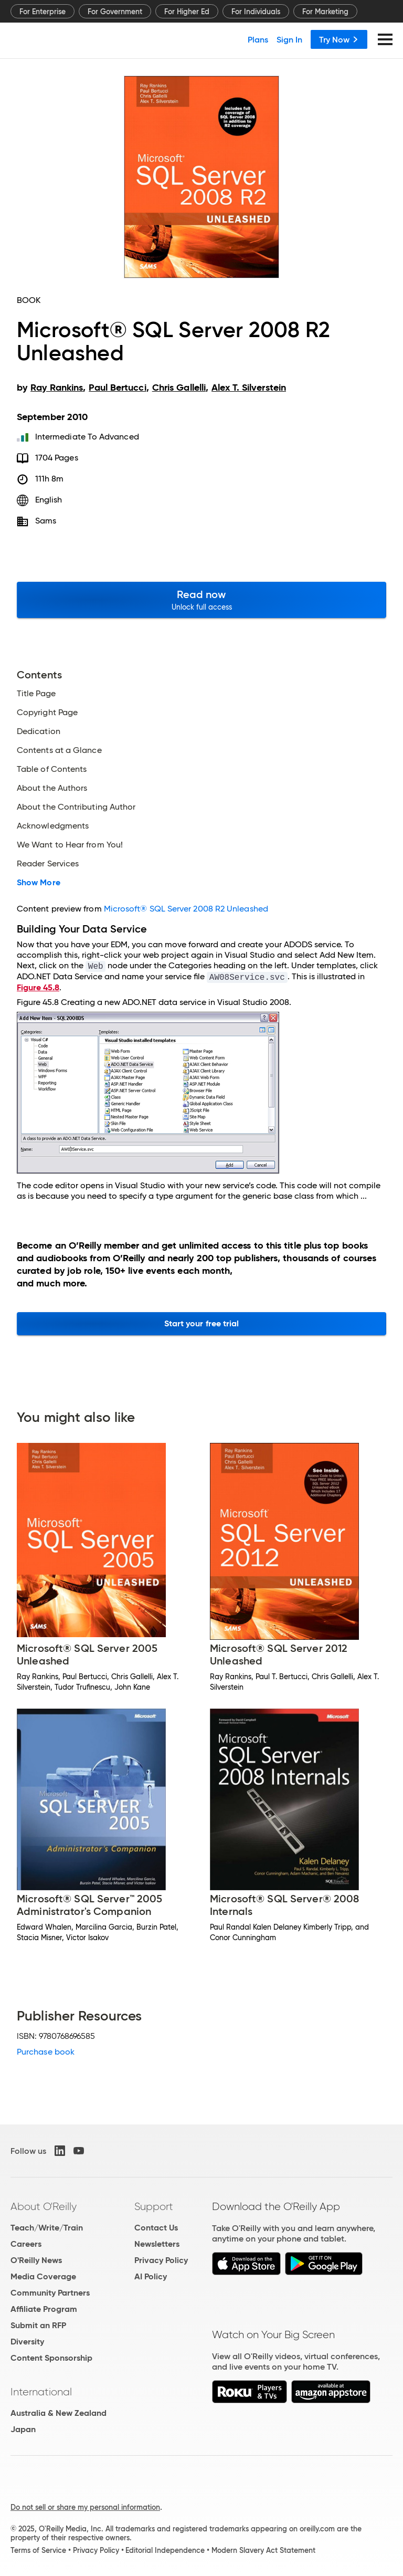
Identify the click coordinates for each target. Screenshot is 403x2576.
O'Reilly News (36, 2260)
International (41, 2391)
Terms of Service (38, 2550)
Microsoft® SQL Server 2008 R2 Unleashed (186, 909)
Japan (23, 2429)
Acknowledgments (53, 826)
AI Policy (150, 2276)
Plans (258, 39)
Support (153, 2206)
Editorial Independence (165, 2550)
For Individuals (255, 11)
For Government (115, 11)
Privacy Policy (161, 2260)
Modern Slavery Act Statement (263, 2550)
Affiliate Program (43, 2309)
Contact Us (156, 2227)
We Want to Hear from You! (70, 845)
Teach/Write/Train (46, 2227)
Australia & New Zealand (58, 2412)
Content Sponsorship (51, 2357)
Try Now (339, 39)
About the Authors (52, 788)
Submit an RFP (38, 2325)
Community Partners (50, 2292)
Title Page (36, 693)
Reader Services (48, 864)
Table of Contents (52, 769)
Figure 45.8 (38, 987)
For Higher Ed (186, 11)
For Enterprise (42, 11)
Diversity (27, 2341)
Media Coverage (43, 2276)
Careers (25, 2243)
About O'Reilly (43, 2206)
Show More (38, 882)
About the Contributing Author (76, 807)
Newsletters (156, 2243)
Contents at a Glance (59, 750)
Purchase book (46, 2052)
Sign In (289, 39)
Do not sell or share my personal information (85, 2507)
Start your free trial (201, 1323)
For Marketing (325, 11)
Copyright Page (47, 712)
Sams (45, 521)
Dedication (38, 731)
